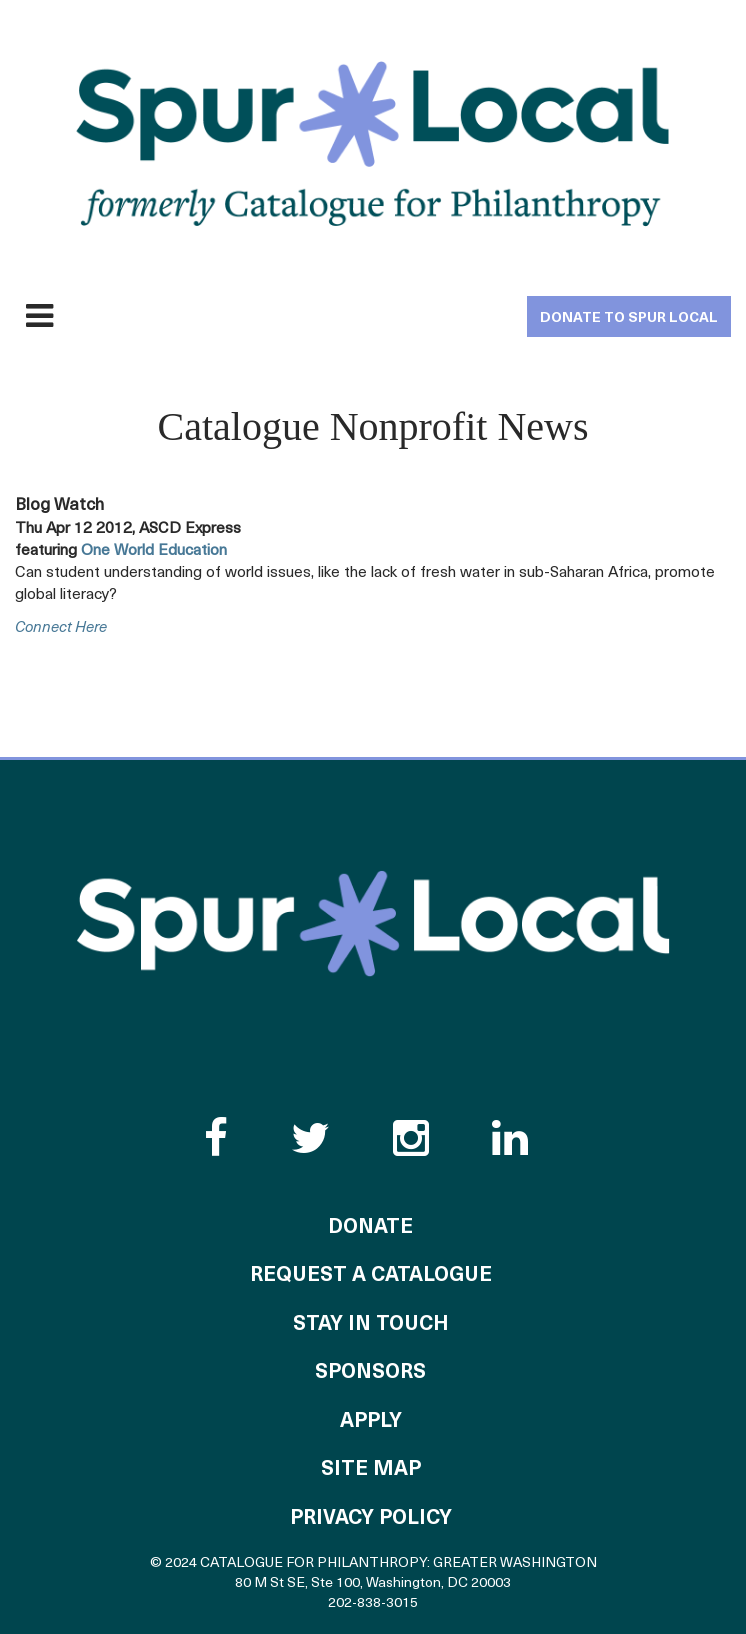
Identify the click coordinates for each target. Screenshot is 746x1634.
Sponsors (370, 1373)
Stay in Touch (371, 1325)
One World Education (154, 551)
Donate (370, 1228)
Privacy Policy (371, 1519)
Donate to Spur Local (629, 318)
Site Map (371, 1470)
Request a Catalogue (371, 1276)
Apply (371, 1422)
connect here (61, 628)
